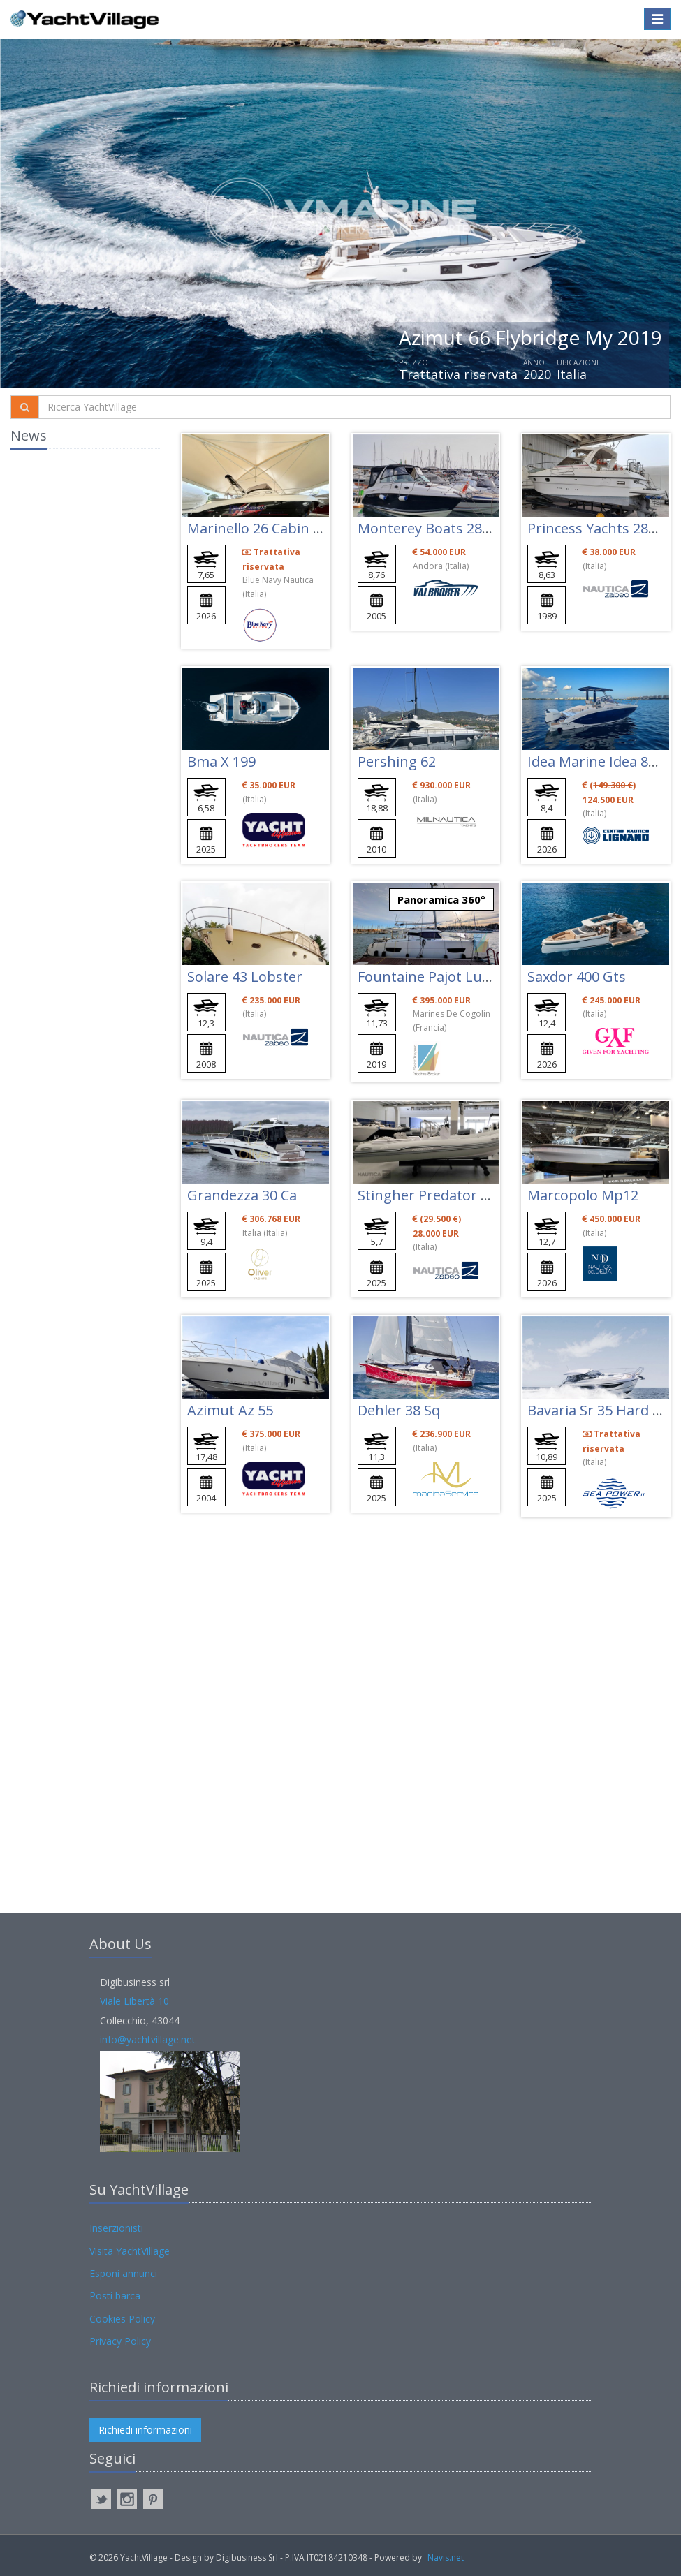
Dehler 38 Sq (399, 1410)
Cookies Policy (122, 2318)
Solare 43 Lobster (244, 976)
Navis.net (445, 2557)
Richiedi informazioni (145, 2429)
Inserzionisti (116, 2228)
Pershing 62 (397, 761)
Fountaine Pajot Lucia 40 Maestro (467, 976)
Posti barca (114, 2295)
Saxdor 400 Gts (576, 976)
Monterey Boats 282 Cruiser (449, 528)
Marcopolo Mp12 (582, 1195)
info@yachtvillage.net (148, 2039)
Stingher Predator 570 (431, 1195)
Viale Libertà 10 (134, 2001)
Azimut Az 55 (230, 1410)
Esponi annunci (123, 2273)
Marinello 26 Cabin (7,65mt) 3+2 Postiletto (323, 528)
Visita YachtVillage (129, 2251)
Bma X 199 (221, 761)
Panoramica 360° (441, 899)
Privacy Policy (120, 2341)
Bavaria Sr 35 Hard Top (603, 1410)
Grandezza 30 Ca (242, 1195)
